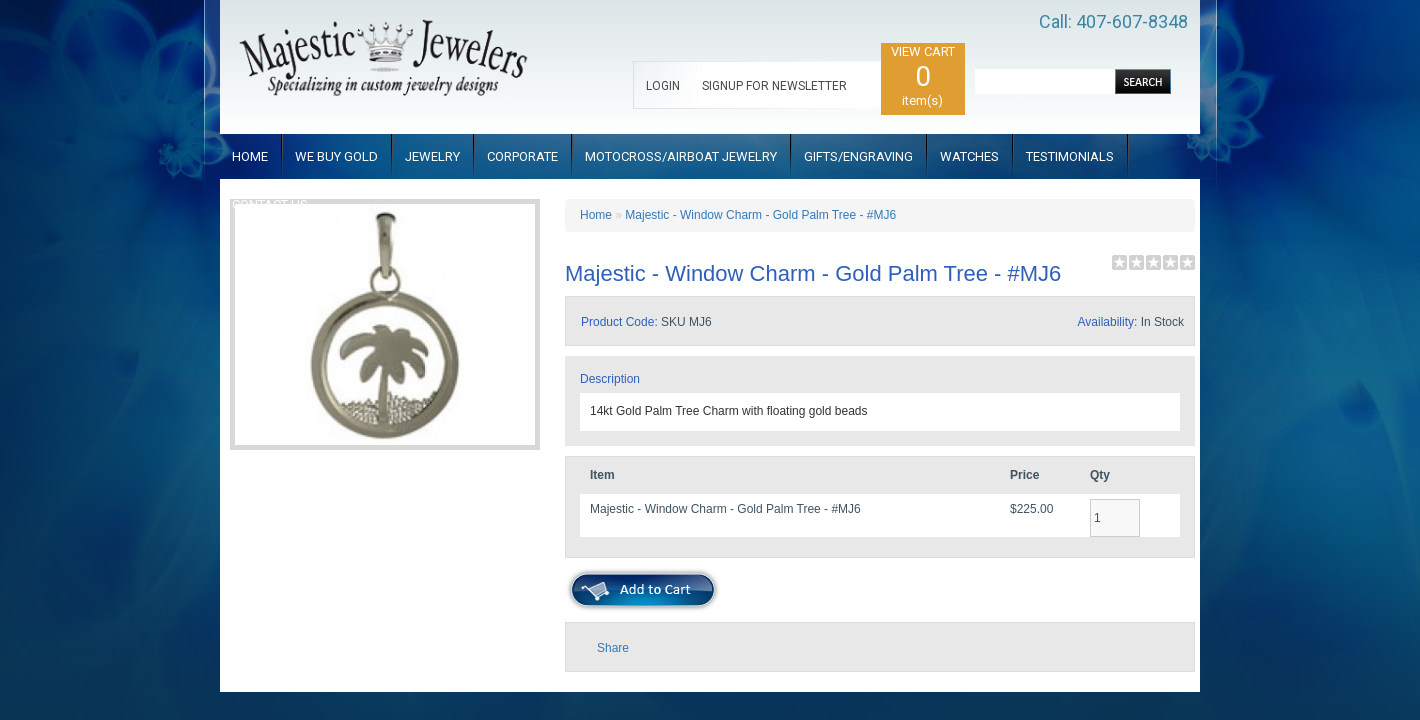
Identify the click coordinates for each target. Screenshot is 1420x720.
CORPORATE (522, 156)
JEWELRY (432, 156)
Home (596, 215)
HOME (250, 156)
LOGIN (663, 86)
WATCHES (969, 156)
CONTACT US (270, 204)
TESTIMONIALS (1070, 156)
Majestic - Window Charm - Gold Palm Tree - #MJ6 (760, 215)
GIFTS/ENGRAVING (858, 156)
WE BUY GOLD (336, 156)
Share (613, 648)
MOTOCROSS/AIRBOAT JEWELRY (681, 156)
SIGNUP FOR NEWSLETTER (774, 86)
